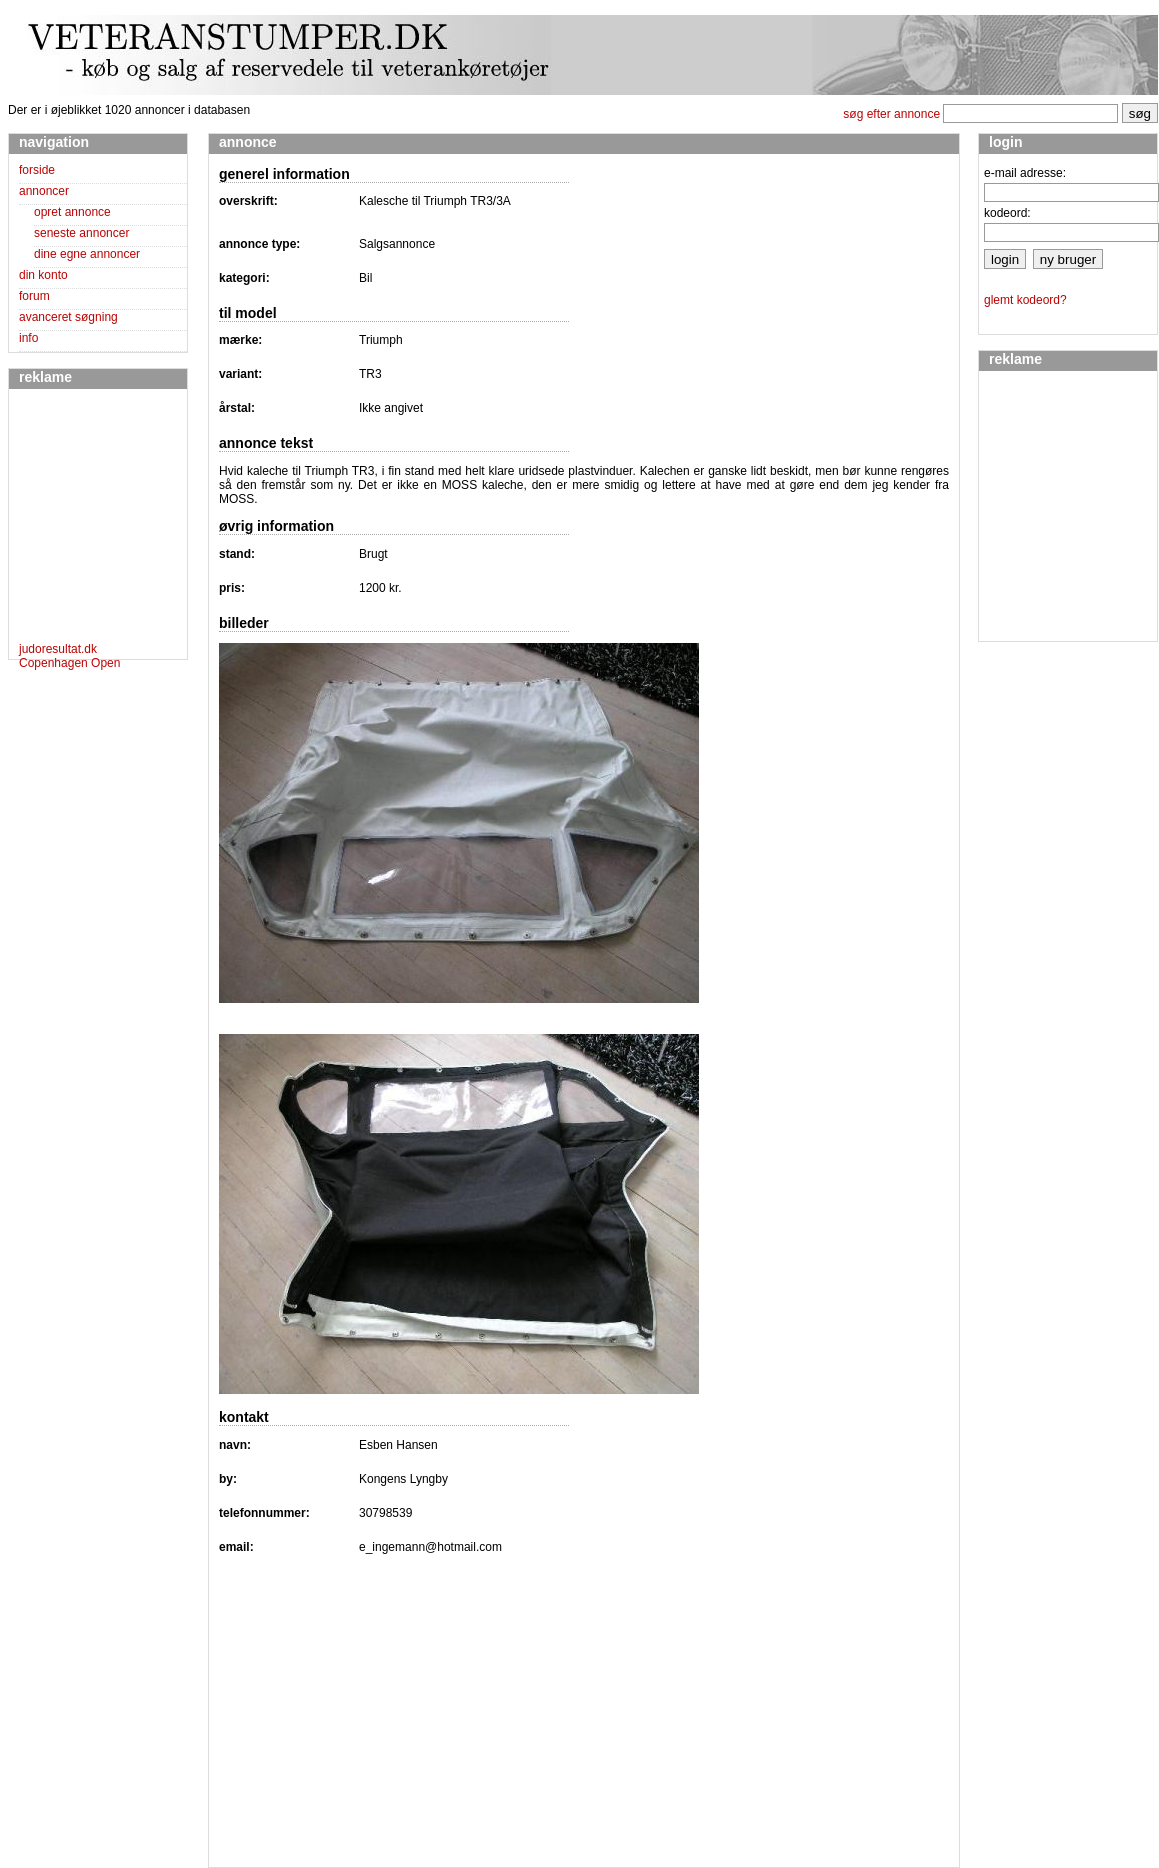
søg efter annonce (891, 114)
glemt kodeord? (1025, 300)
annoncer (44, 191)
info (28, 338)
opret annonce (72, 212)
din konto (43, 275)
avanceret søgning (68, 317)
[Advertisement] (79, 519)
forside (37, 170)
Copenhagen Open (69, 663)
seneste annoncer (81, 233)
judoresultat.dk (58, 649)
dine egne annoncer (87, 254)
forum (34, 296)
